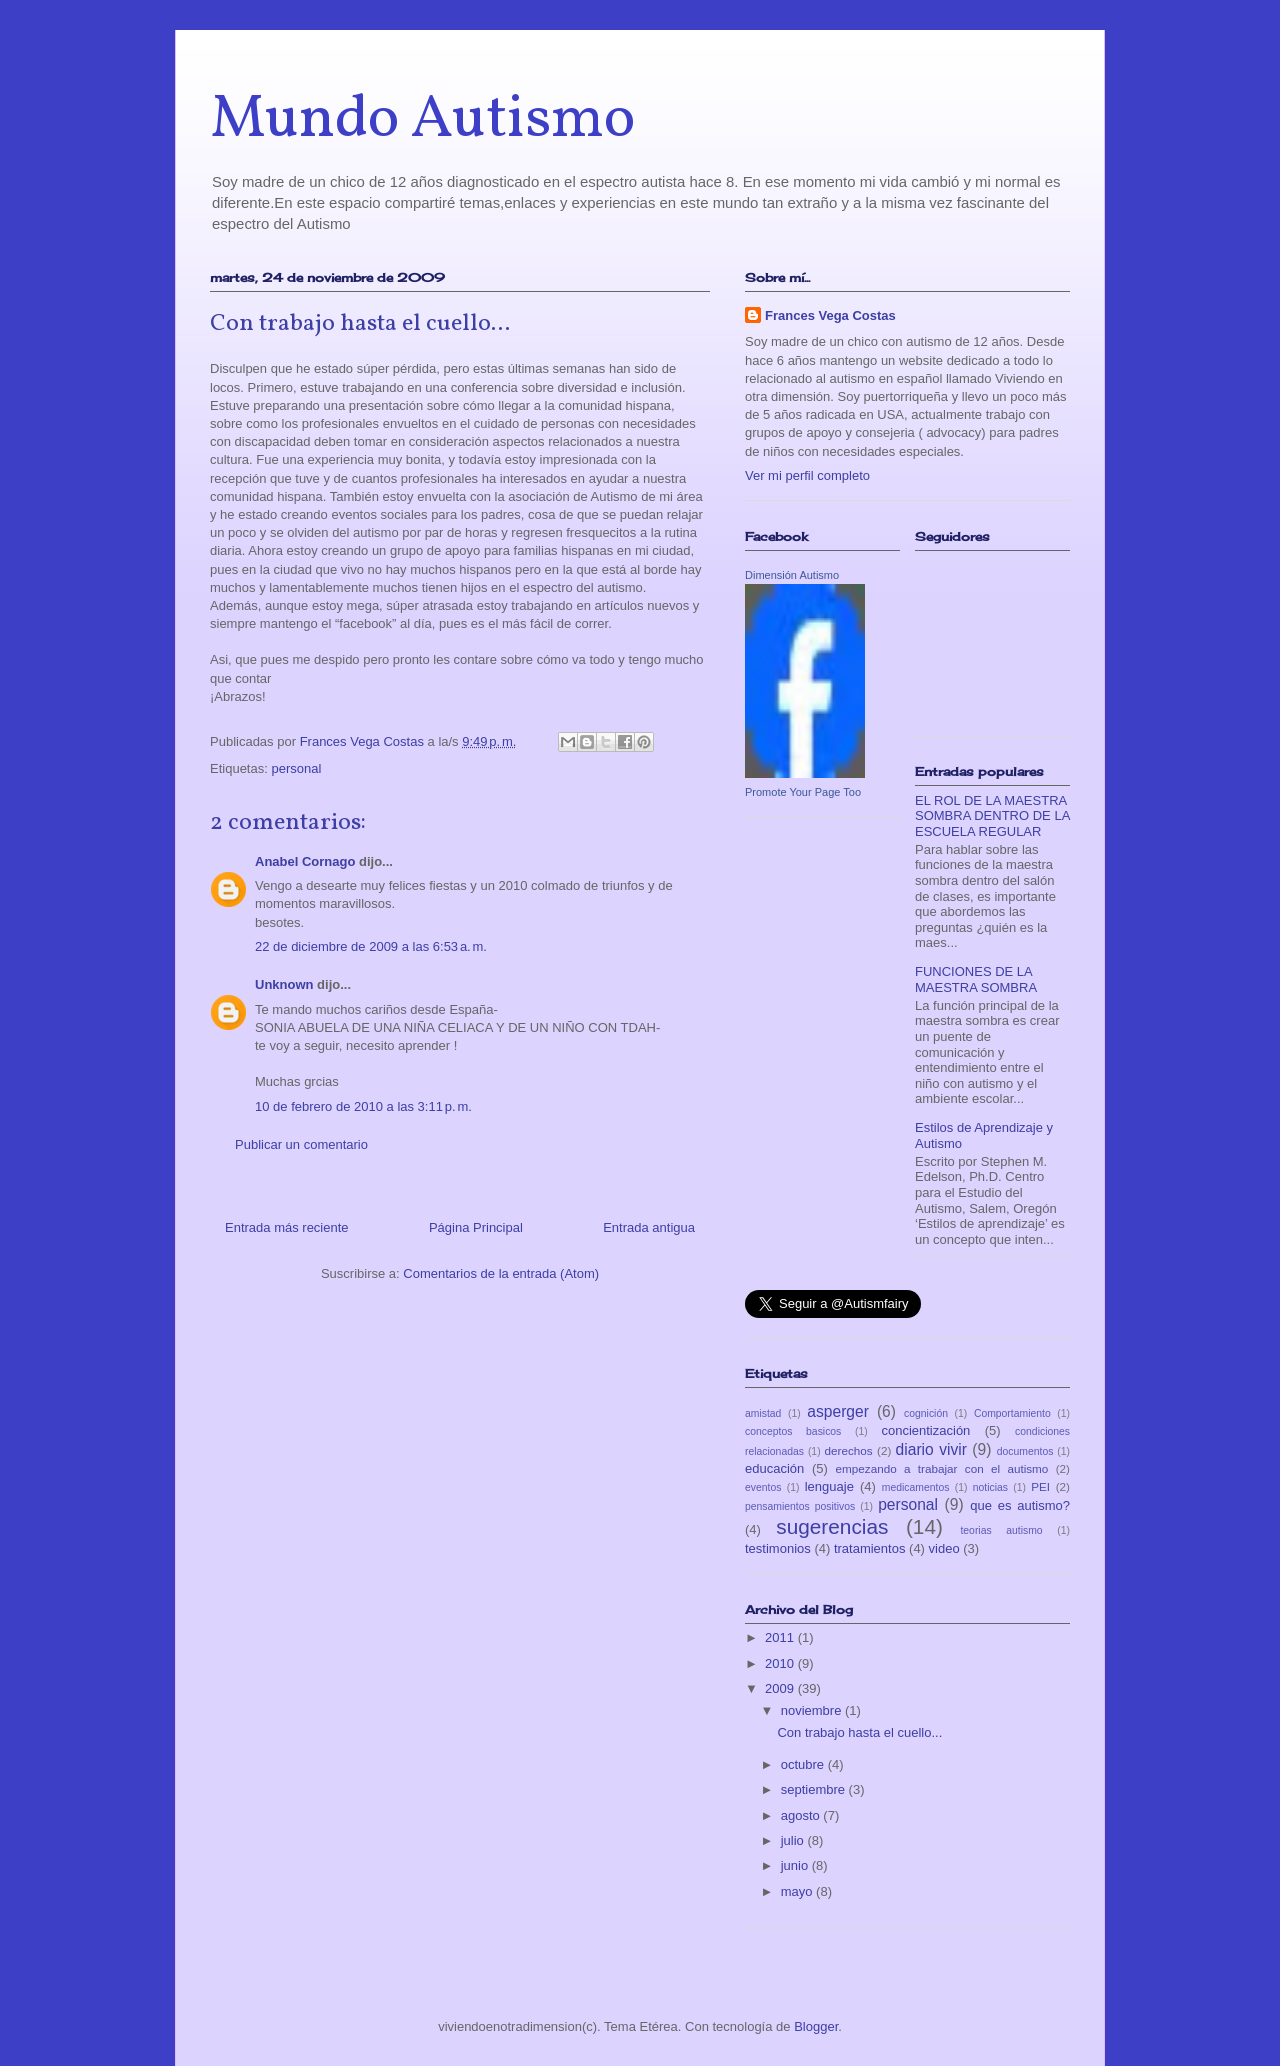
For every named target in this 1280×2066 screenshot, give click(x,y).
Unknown (284, 984)
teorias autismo (1001, 1530)
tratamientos (870, 1548)
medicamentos (916, 1487)
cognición (926, 1413)
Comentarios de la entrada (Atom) (501, 1273)
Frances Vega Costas (830, 315)
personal (296, 768)
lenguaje (829, 1486)
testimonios (778, 1548)
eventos (763, 1487)
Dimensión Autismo (792, 575)
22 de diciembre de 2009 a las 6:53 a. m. (371, 946)
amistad (763, 1413)
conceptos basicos (793, 1431)
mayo (798, 1891)
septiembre (815, 1789)
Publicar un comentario (301, 1144)
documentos (1025, 1451)
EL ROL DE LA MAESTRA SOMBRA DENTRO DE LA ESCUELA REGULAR (992, 816)
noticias (990, 1487)
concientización (925, 1430)
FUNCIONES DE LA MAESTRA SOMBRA (976, 979)
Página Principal (476, 1227)
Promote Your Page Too (803, 792)
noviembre (813, 1710)
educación (774, 1468)
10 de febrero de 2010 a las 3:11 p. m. (363, 1106)
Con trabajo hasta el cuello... (859, 1732)
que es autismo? (1020, 1505)
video (944, 1548)
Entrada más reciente (287, 1227)
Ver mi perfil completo (807, 475)
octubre (804, 1764)
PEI (1040, 1486)
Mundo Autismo (422, 120)
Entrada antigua (649, 1227)
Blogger (816, 2026)
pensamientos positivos (800, 1506)
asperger (838, 1411)
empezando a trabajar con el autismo (942, 1468)
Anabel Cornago (305, 861)
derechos (849, 1450)
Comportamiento (1012, 1413)
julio (794, 1840)
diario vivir (931, 1449)
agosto (802, 1815)
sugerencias (832, 1526)
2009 (781, 1688)
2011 (781, 1637)
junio (796, 1865)
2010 (781, 1663)
